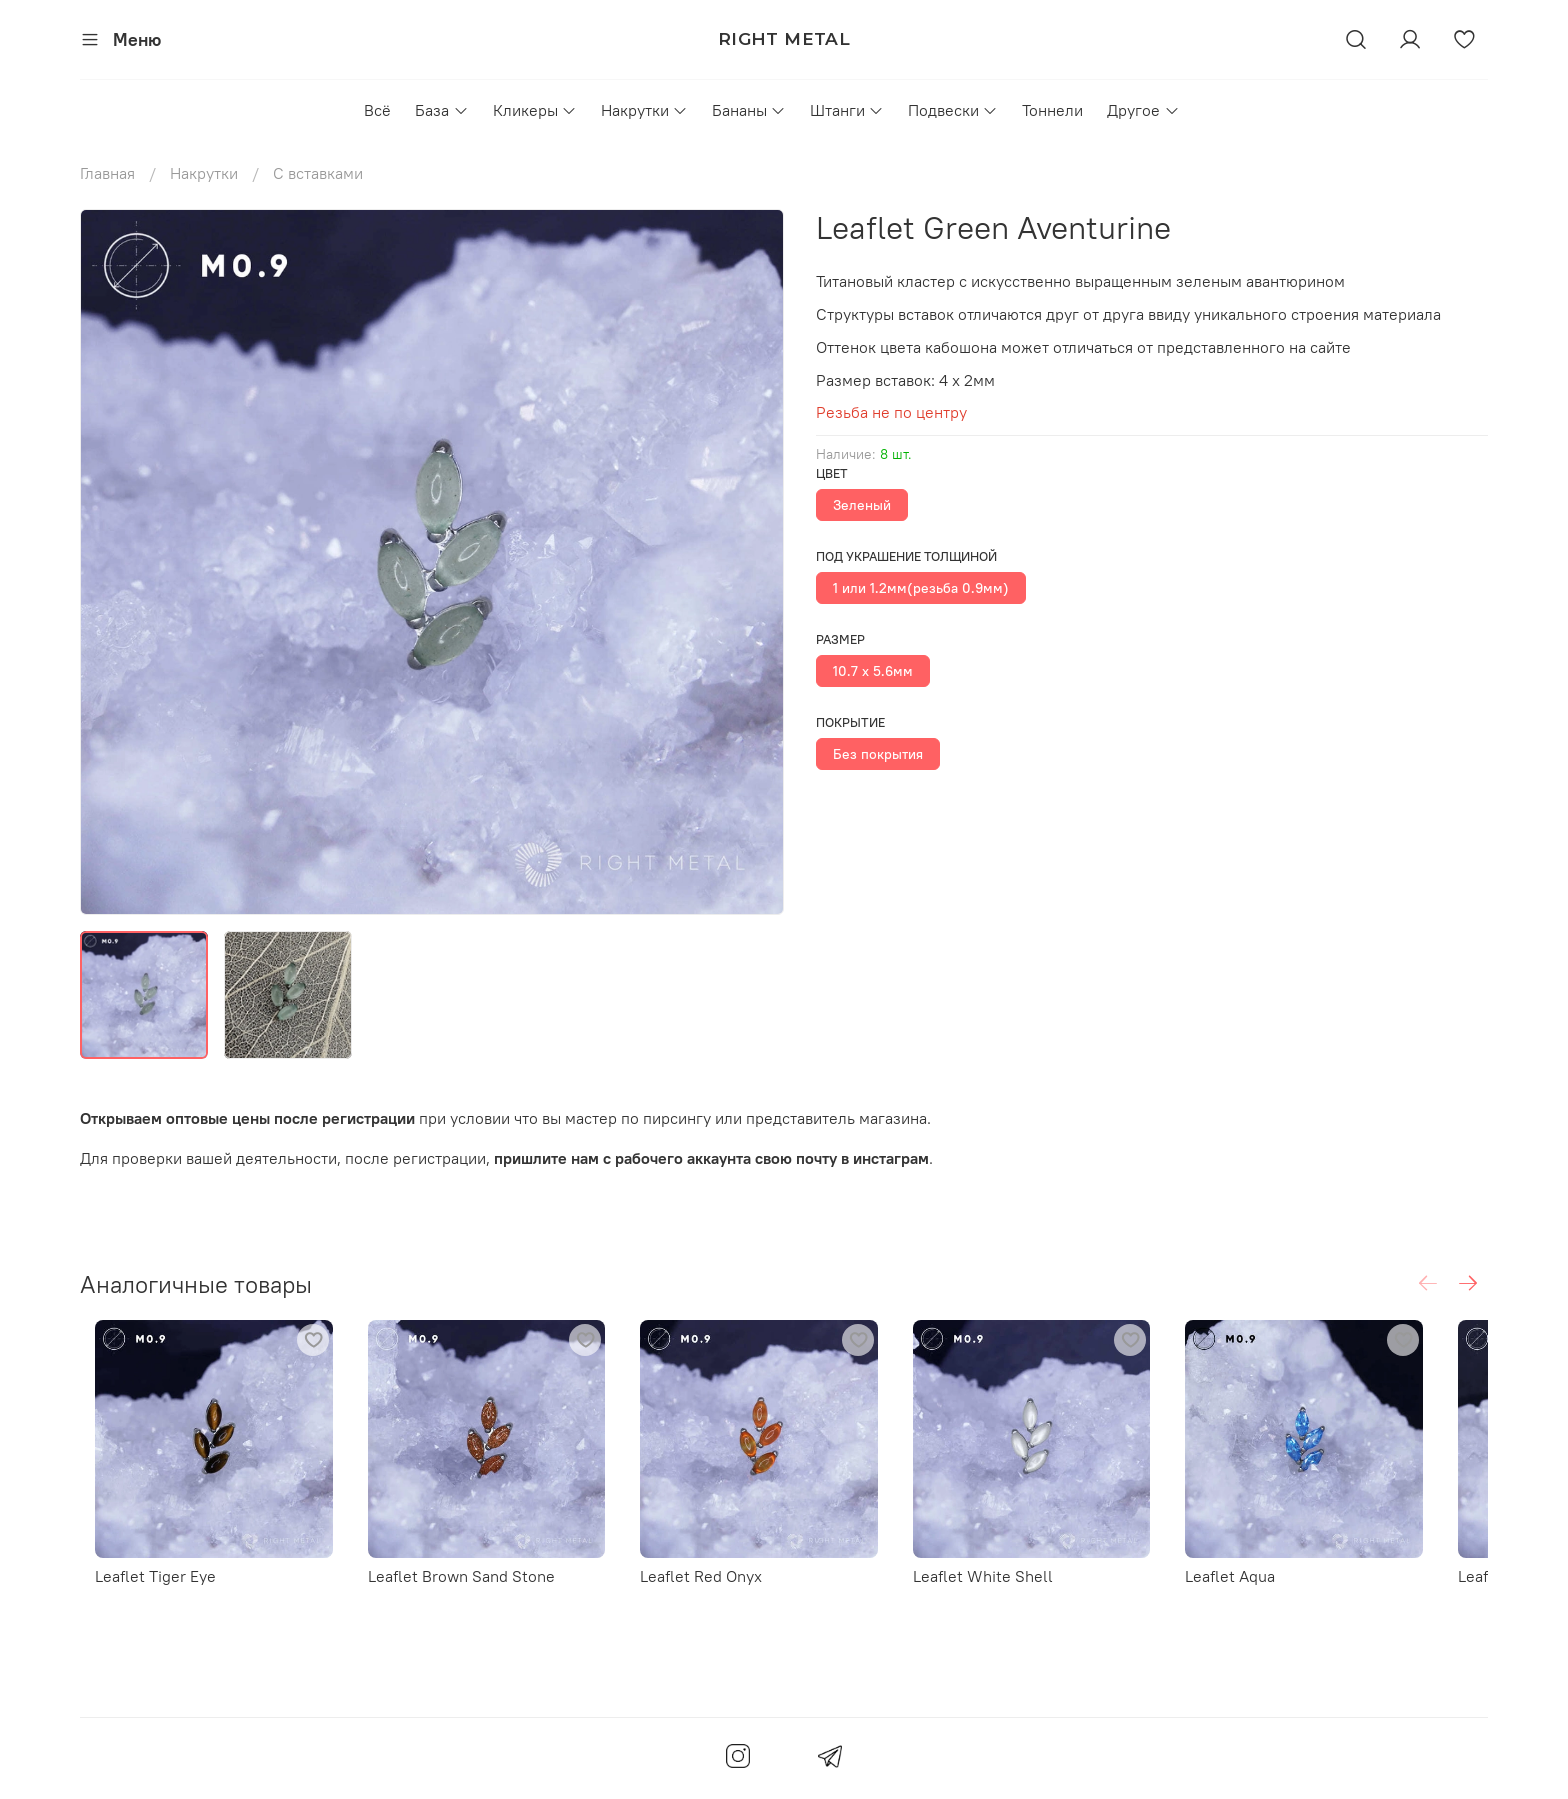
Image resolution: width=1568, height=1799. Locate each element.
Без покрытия (878, 754)
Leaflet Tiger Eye (140, 1592)
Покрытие (850, 722)
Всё (377, 110)
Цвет (832, 473)
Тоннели (1052, 110)
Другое (1143, 110)
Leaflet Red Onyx (718, 1592)
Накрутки (644, 110)
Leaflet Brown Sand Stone (462, 1592)
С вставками (318, 173)
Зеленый (862, 505)
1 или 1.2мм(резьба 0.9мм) (921, 588)
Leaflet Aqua (1279, 1592)
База (441, 110)
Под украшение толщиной (906, 556)
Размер (840, 639)
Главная (107, 173)
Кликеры (535, 110)
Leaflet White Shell (1016, 1592)
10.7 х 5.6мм (873, 671)
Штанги (847, 110)
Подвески (953, 110)
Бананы (749, 110)
